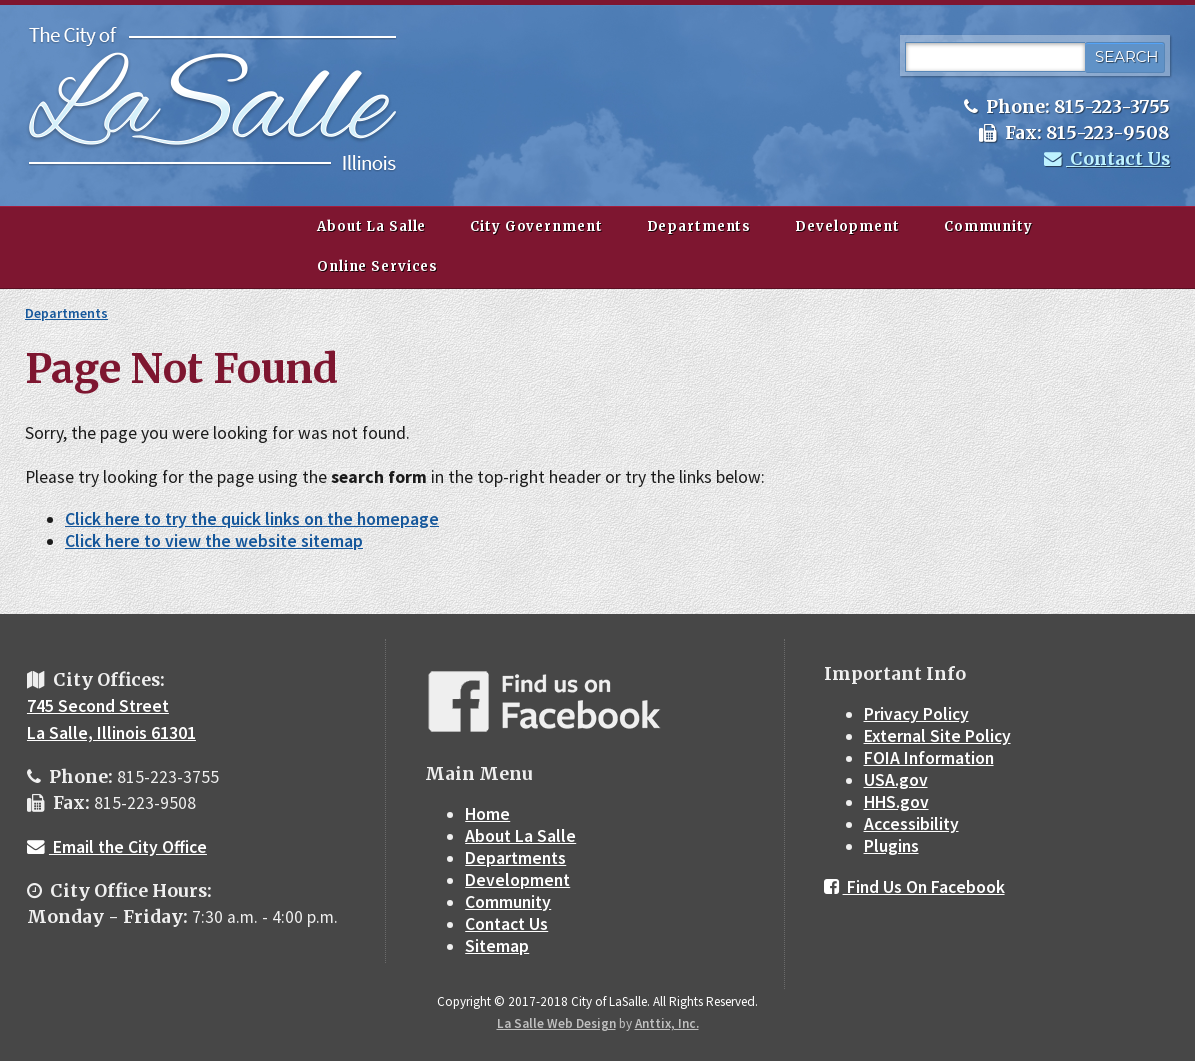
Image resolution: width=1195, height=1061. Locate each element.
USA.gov (896, 780)
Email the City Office (117, 847)
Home (487, 814)
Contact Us (1107, 159)
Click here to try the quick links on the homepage (252, 519)
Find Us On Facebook (914, 887)
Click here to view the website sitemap (214, 541)
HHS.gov (896, 802)
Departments (699, 226)
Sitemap (497, 946)
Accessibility (911, 824)
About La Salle (371, 226)
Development (847, 226)
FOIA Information (929, 758)
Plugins (891, 846)
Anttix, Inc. (667, 1023)
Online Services (377, 266)
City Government (536, 226)
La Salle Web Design (556, 1023)
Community (988, 226)
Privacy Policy (916, 714)
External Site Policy (937, 736)
